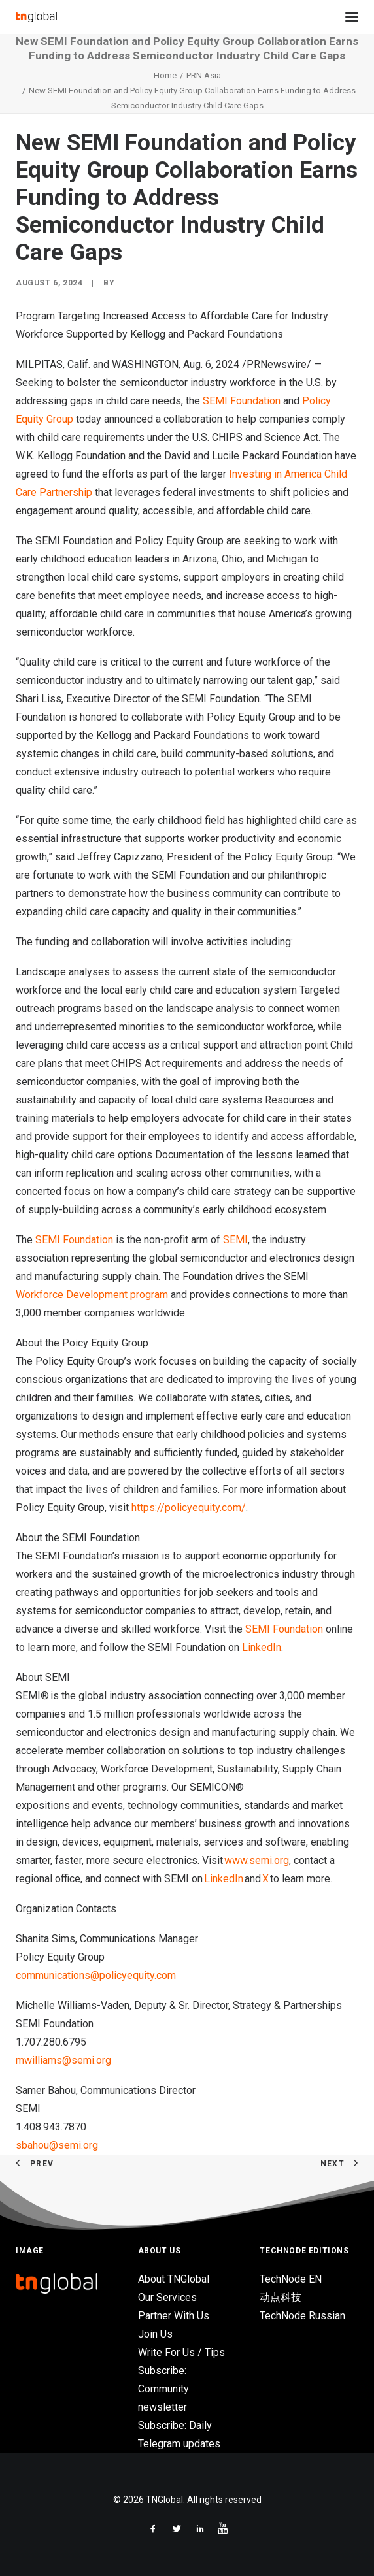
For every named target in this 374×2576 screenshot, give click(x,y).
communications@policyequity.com (96, 1975)
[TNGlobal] (36, 17)
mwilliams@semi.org (63, 2060)
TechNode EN (291, 2279)
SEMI (235, 1239)
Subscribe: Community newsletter (163, 2388)
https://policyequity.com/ (188, 1507)
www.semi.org (256, 1860)
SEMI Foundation (241, 401)
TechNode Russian (302, 2315)
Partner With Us (173, 2315)
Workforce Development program (92, 1294)
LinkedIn (261, 1647)
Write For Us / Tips (181, 2352)
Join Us (155, 2334)
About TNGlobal (173, 2279)
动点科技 (280, 2297)
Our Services (167, 2297)
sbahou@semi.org (57, 2145)
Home (165, 75)
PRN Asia (203, 75)
